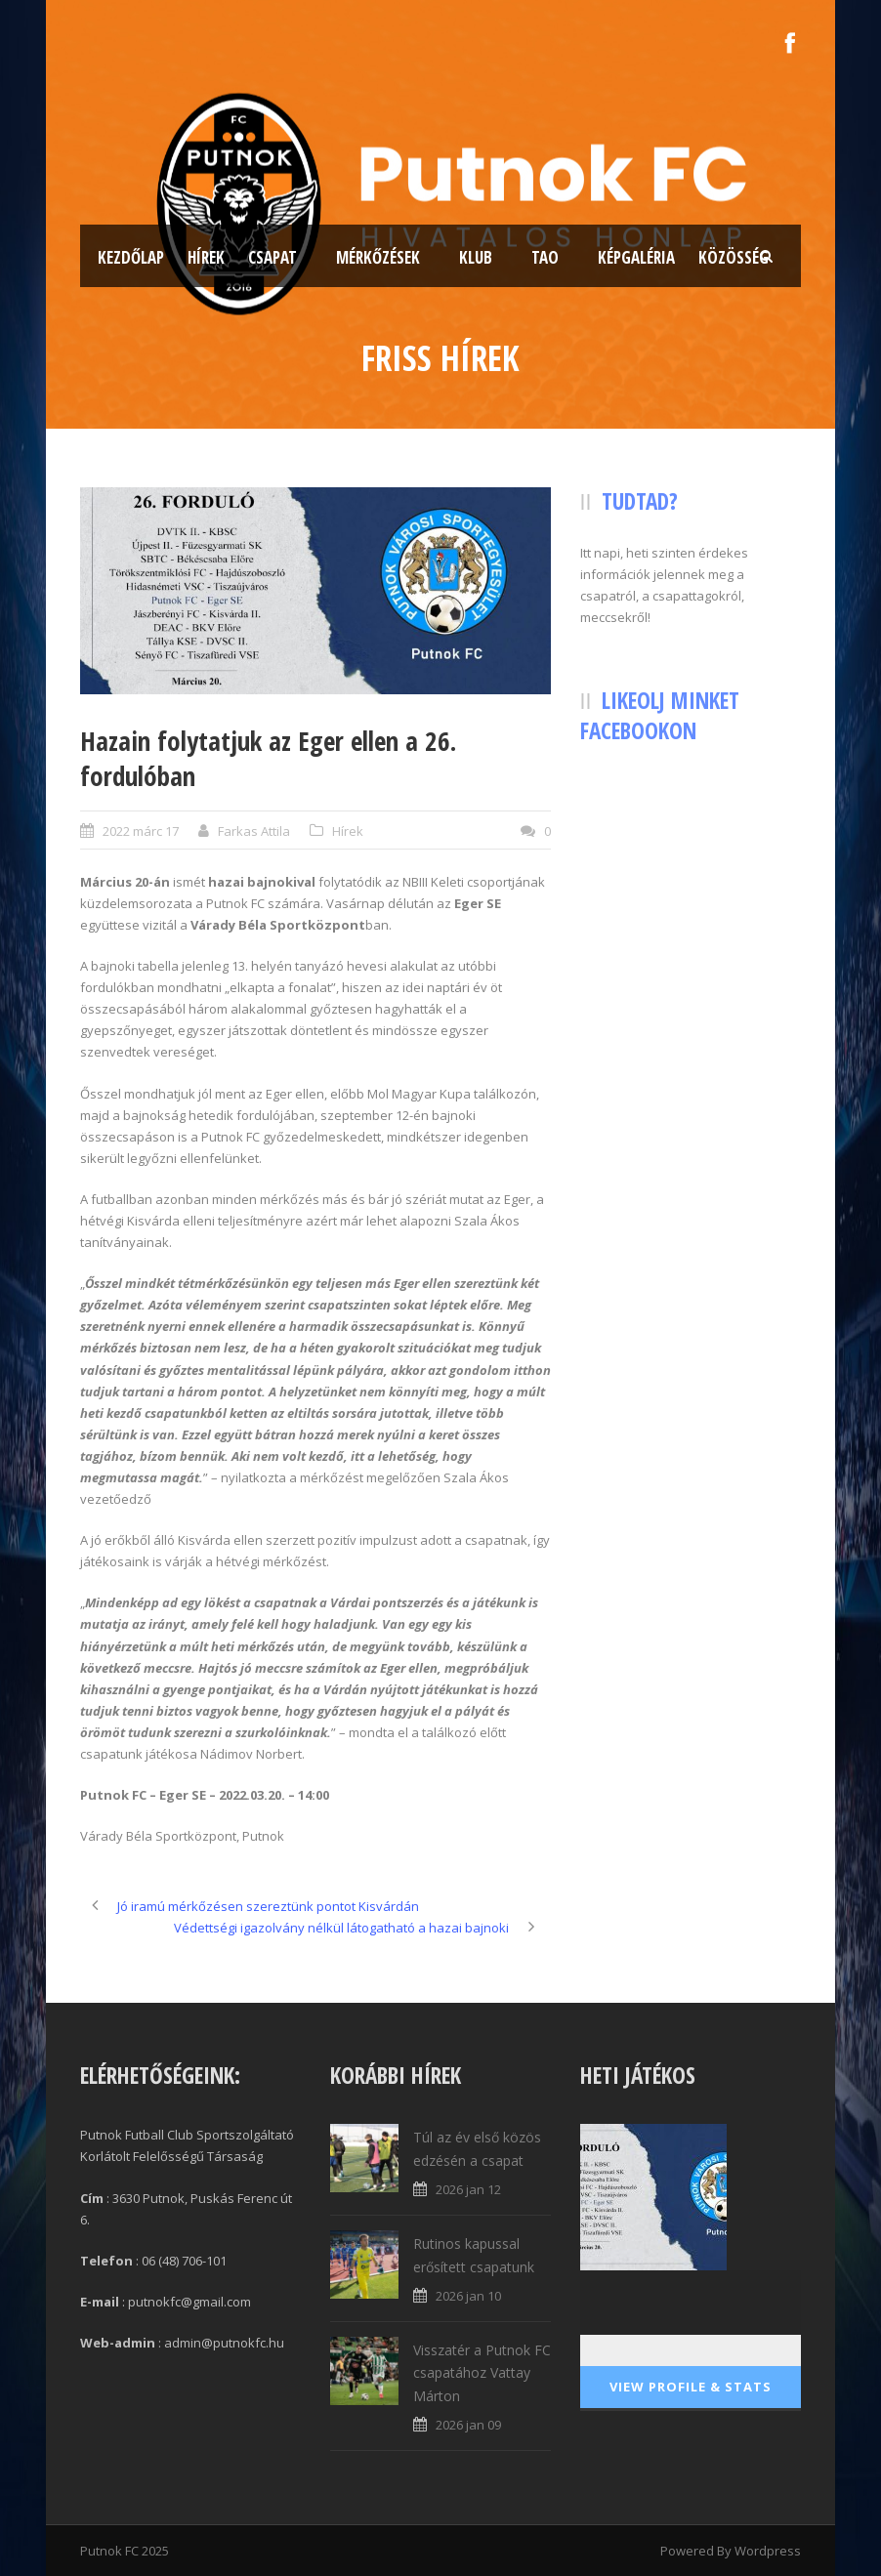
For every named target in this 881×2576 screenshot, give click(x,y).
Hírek (206, 257)
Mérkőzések (378, 257)
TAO (545, 257)
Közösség (733, 257)
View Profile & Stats (690, 2386)
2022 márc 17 (141, 831)
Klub (475, 257)
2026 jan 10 (468, 2296)
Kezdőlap (131, 257)
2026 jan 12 (468, 2189)
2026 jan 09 (468, 2424)
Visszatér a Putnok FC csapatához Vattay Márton (482, 2373)
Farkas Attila (254, 831)
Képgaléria (636, 257)
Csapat (272, 257)
